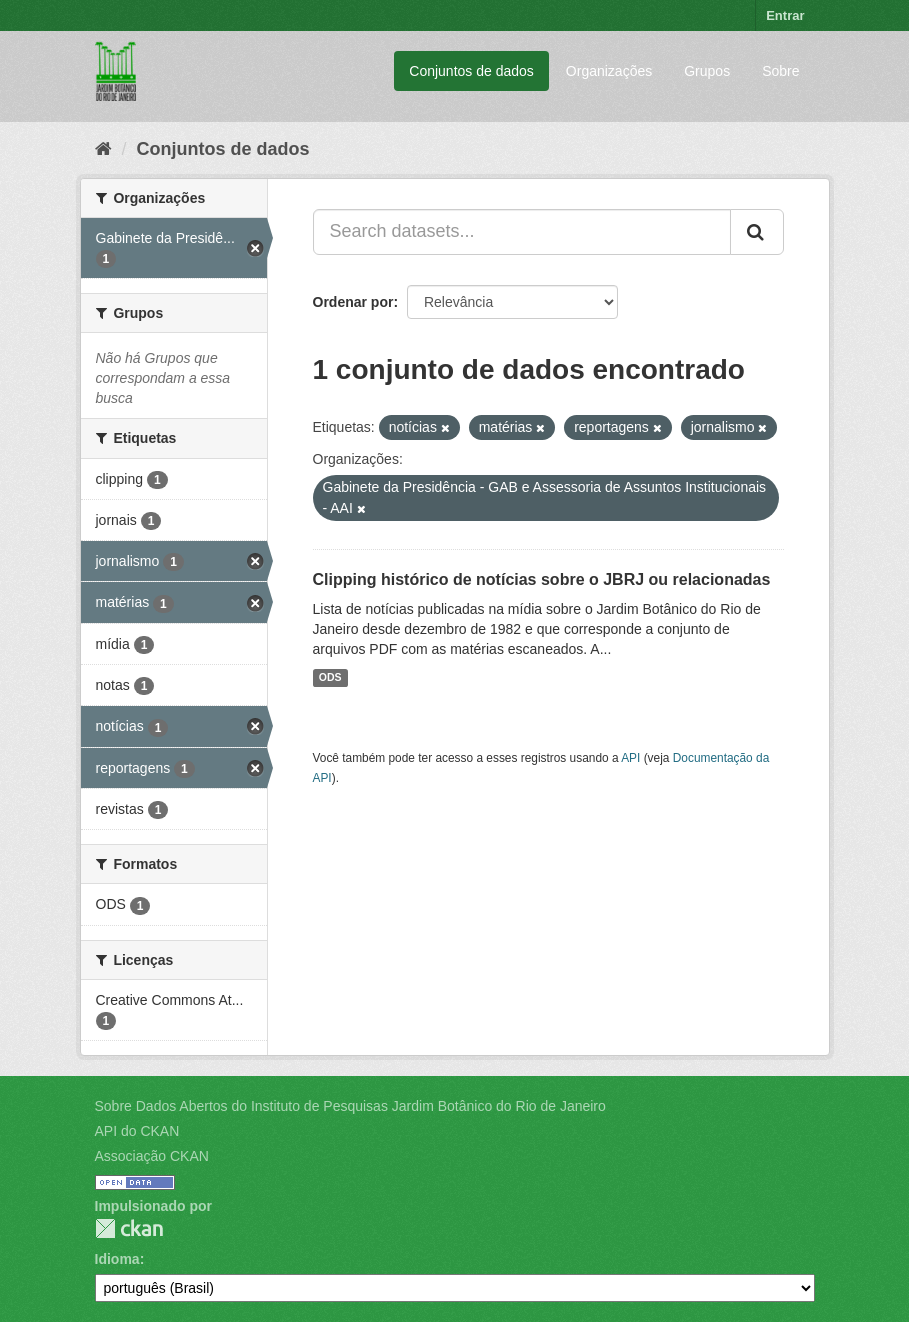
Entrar (785, 15)
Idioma (117, 1259)
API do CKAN (137, 1131)
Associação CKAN (152, 1156)
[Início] (103, 149)
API (630, 758)
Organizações (609, 71)
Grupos (707, 71)
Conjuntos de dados (471, 71)
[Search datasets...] (522, 232)
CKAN (129, 1228)
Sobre (780, 71)
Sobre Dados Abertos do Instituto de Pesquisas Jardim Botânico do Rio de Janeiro (350, 1106)
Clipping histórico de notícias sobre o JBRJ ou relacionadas (542, 579)
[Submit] (757, 232)
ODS (330, 678)
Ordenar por (353, 302)
